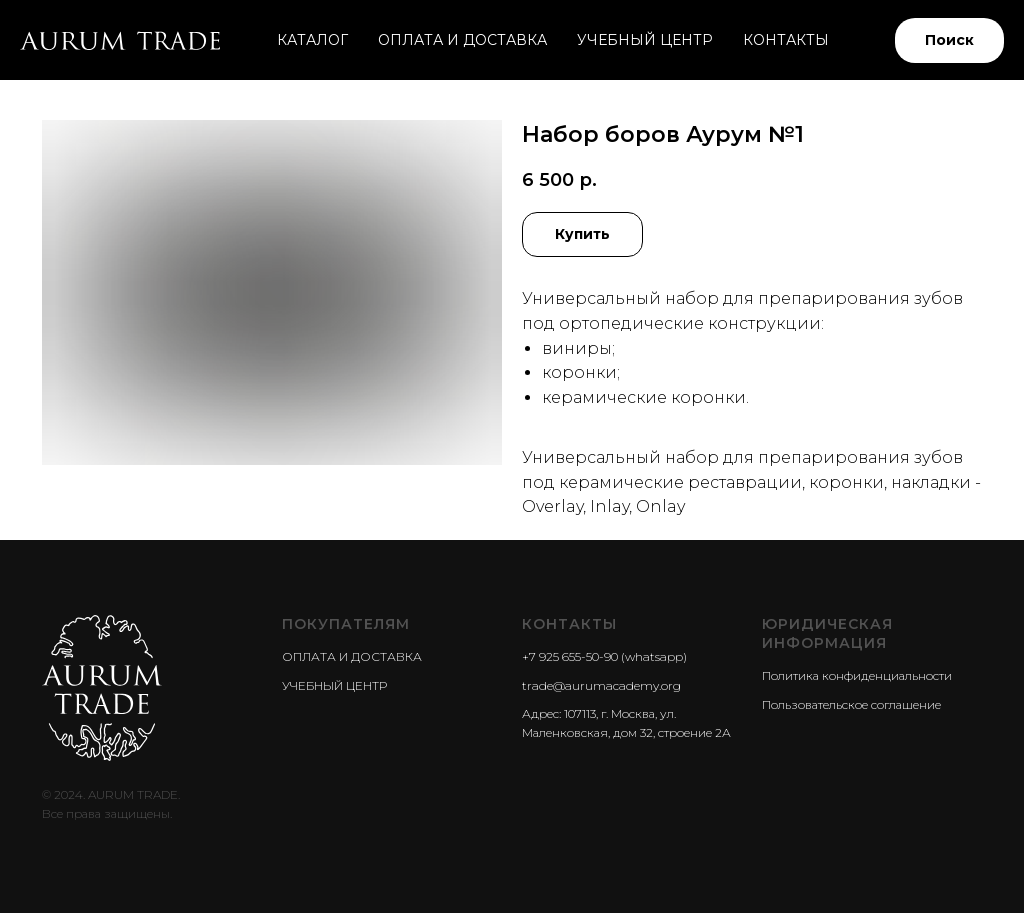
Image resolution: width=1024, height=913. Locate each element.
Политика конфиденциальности (857, 675)
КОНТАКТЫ (786, 40)
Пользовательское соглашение (851, 704)
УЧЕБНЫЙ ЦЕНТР (645, 40)
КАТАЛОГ (312, 40)
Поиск (949, 40)
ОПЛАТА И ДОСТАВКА (462, 40)
